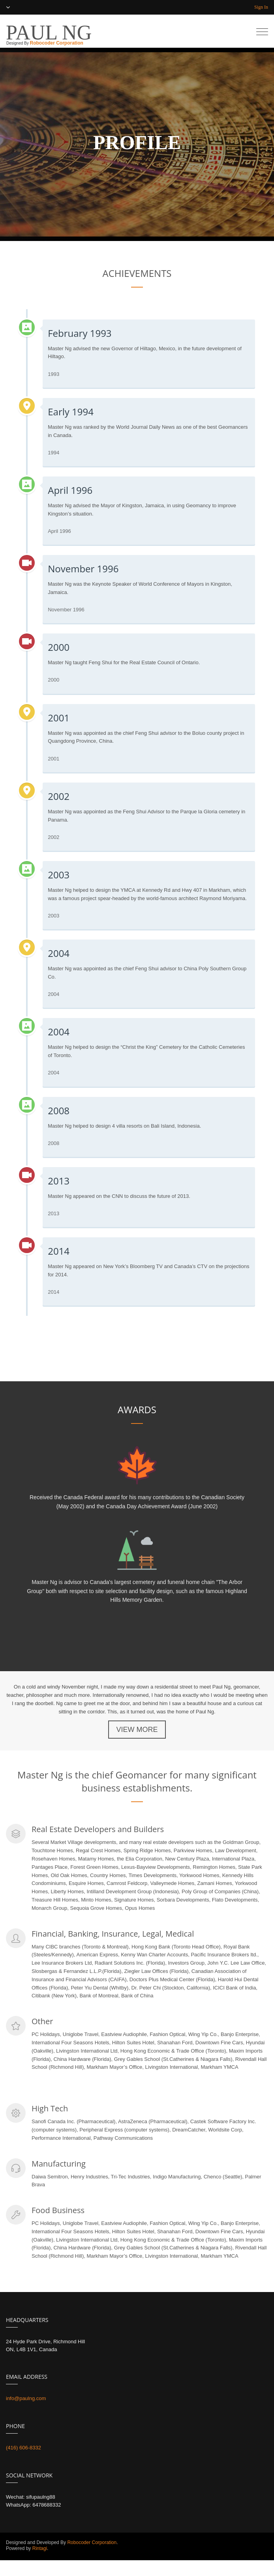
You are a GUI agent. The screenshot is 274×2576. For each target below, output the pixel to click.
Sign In (261, 7)
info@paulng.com (26, 2398)
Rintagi (39, 2548)
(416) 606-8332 (23, 2448)
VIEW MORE (137, 1730)
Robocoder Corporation (56, 43)
